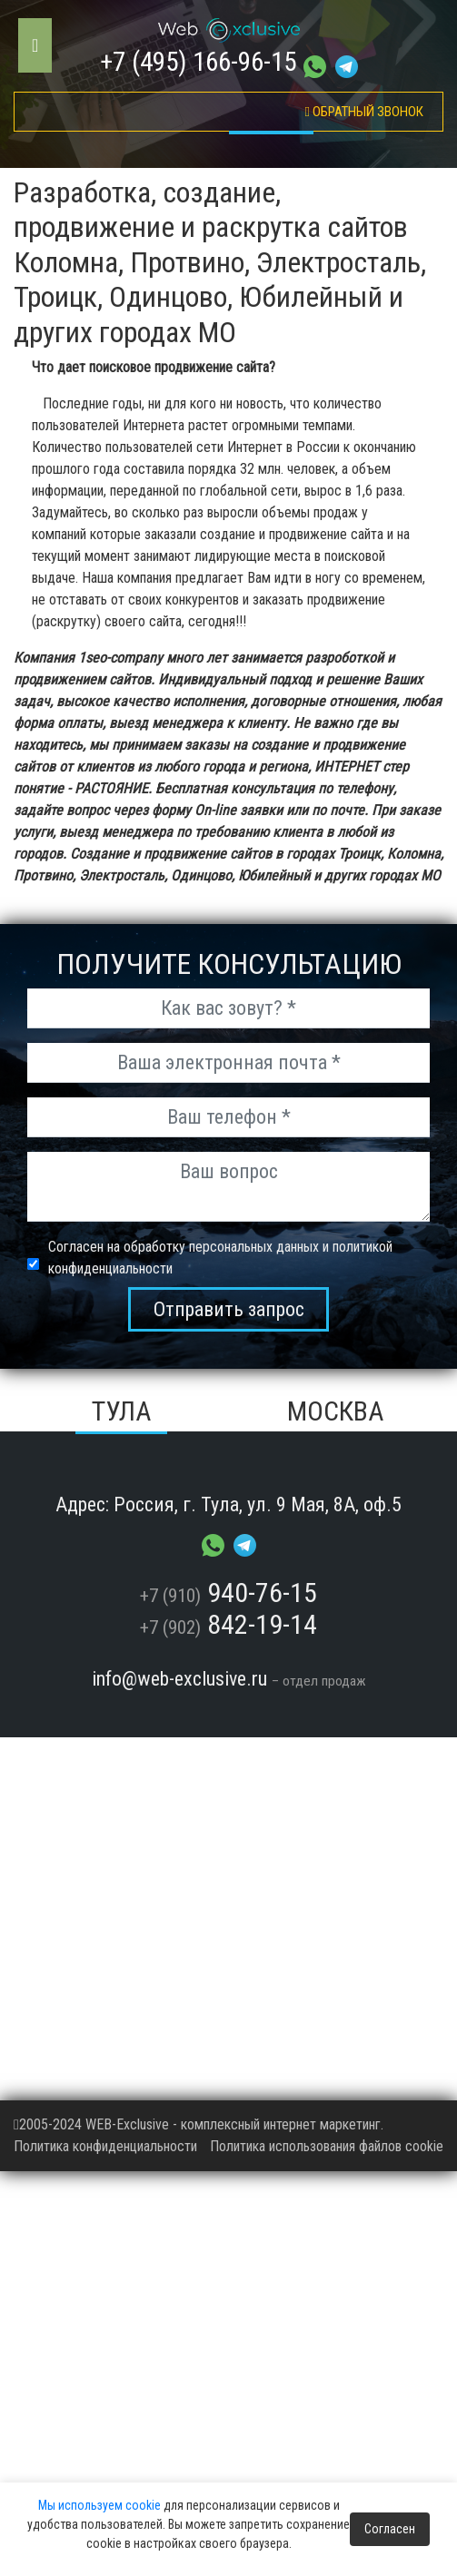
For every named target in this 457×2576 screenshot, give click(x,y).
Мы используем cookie (99, 2505)
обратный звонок (364, 111)
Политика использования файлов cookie (326, 2146)
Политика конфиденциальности (105, 2146)
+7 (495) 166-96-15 (198, 61)
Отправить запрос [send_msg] (229, 1309)
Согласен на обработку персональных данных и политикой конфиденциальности (220, 1257)
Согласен (389, 2529)
